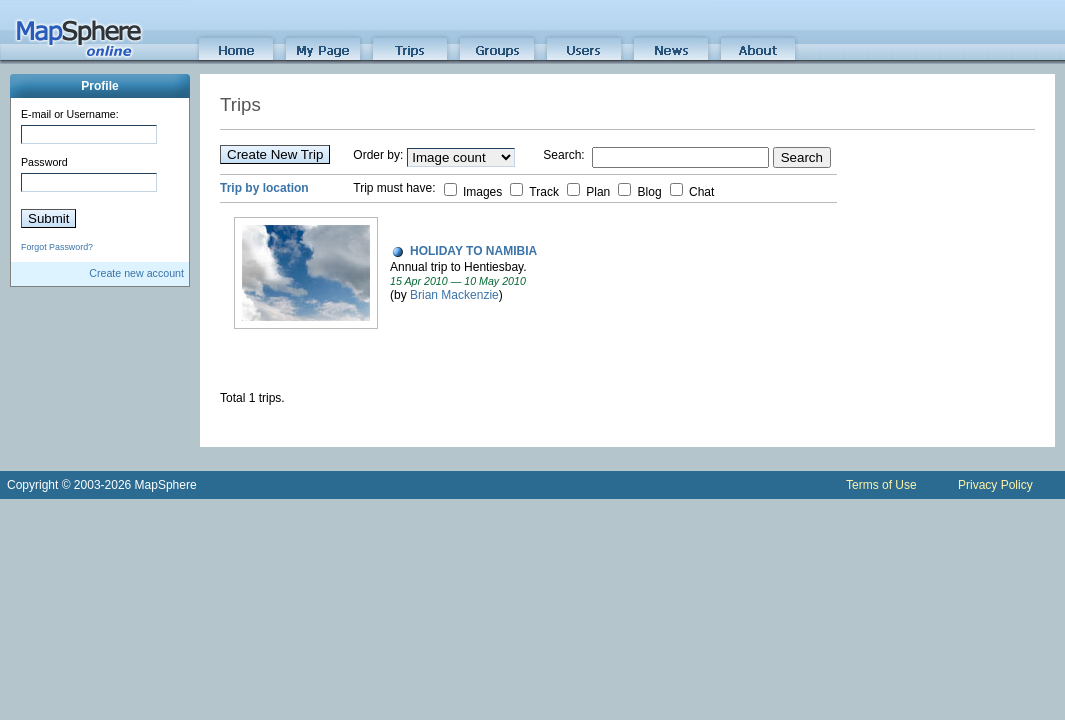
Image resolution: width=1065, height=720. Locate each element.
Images (473, 192)
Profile (99, 86)
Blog (639, 192)
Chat (692, 192)
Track (534, 192)
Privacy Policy (995, 485)
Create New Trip (275, 154)
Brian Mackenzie (454, 295)
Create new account (136, 273)
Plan (588, 192)
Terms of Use (881, 485)
